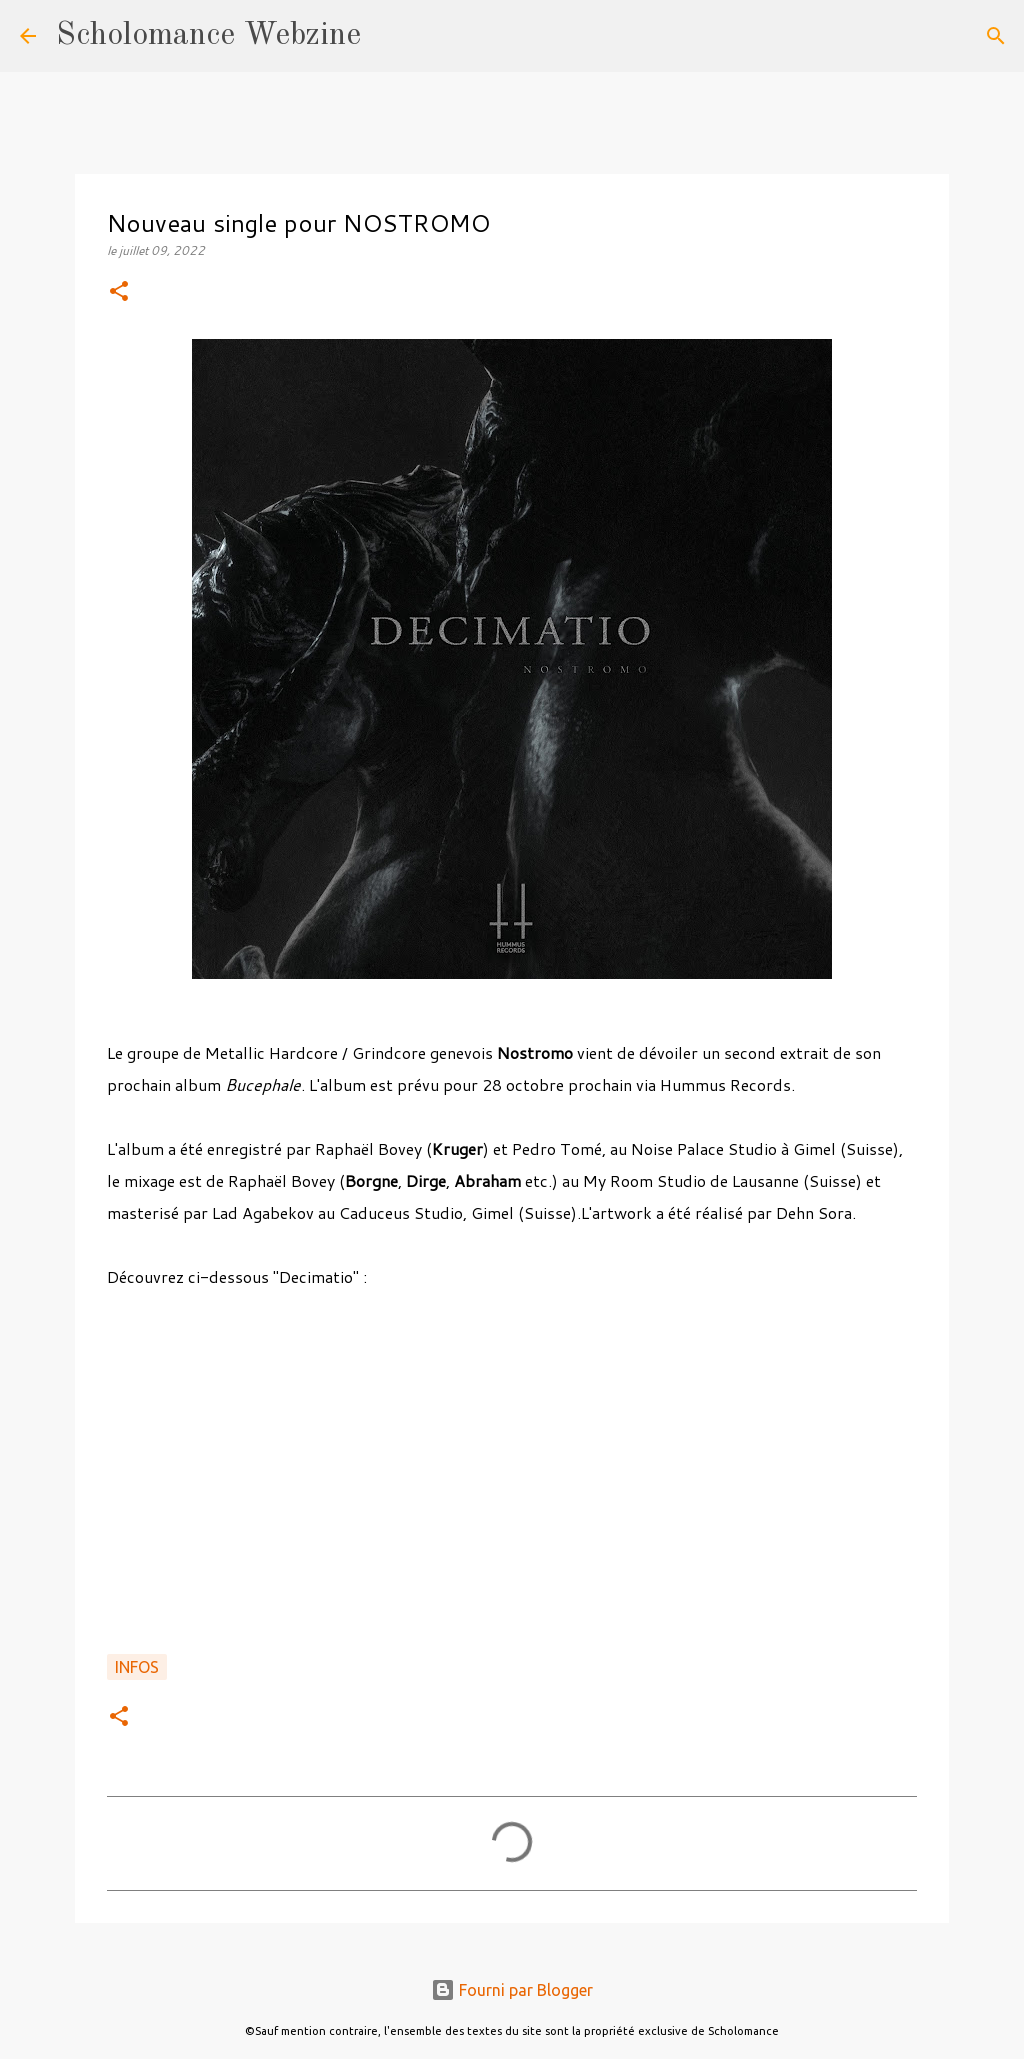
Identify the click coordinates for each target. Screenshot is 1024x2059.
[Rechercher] (389, 36)
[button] (119, 292)
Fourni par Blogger (512, 1990)
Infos (137, 1667)
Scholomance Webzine (208, 36)
